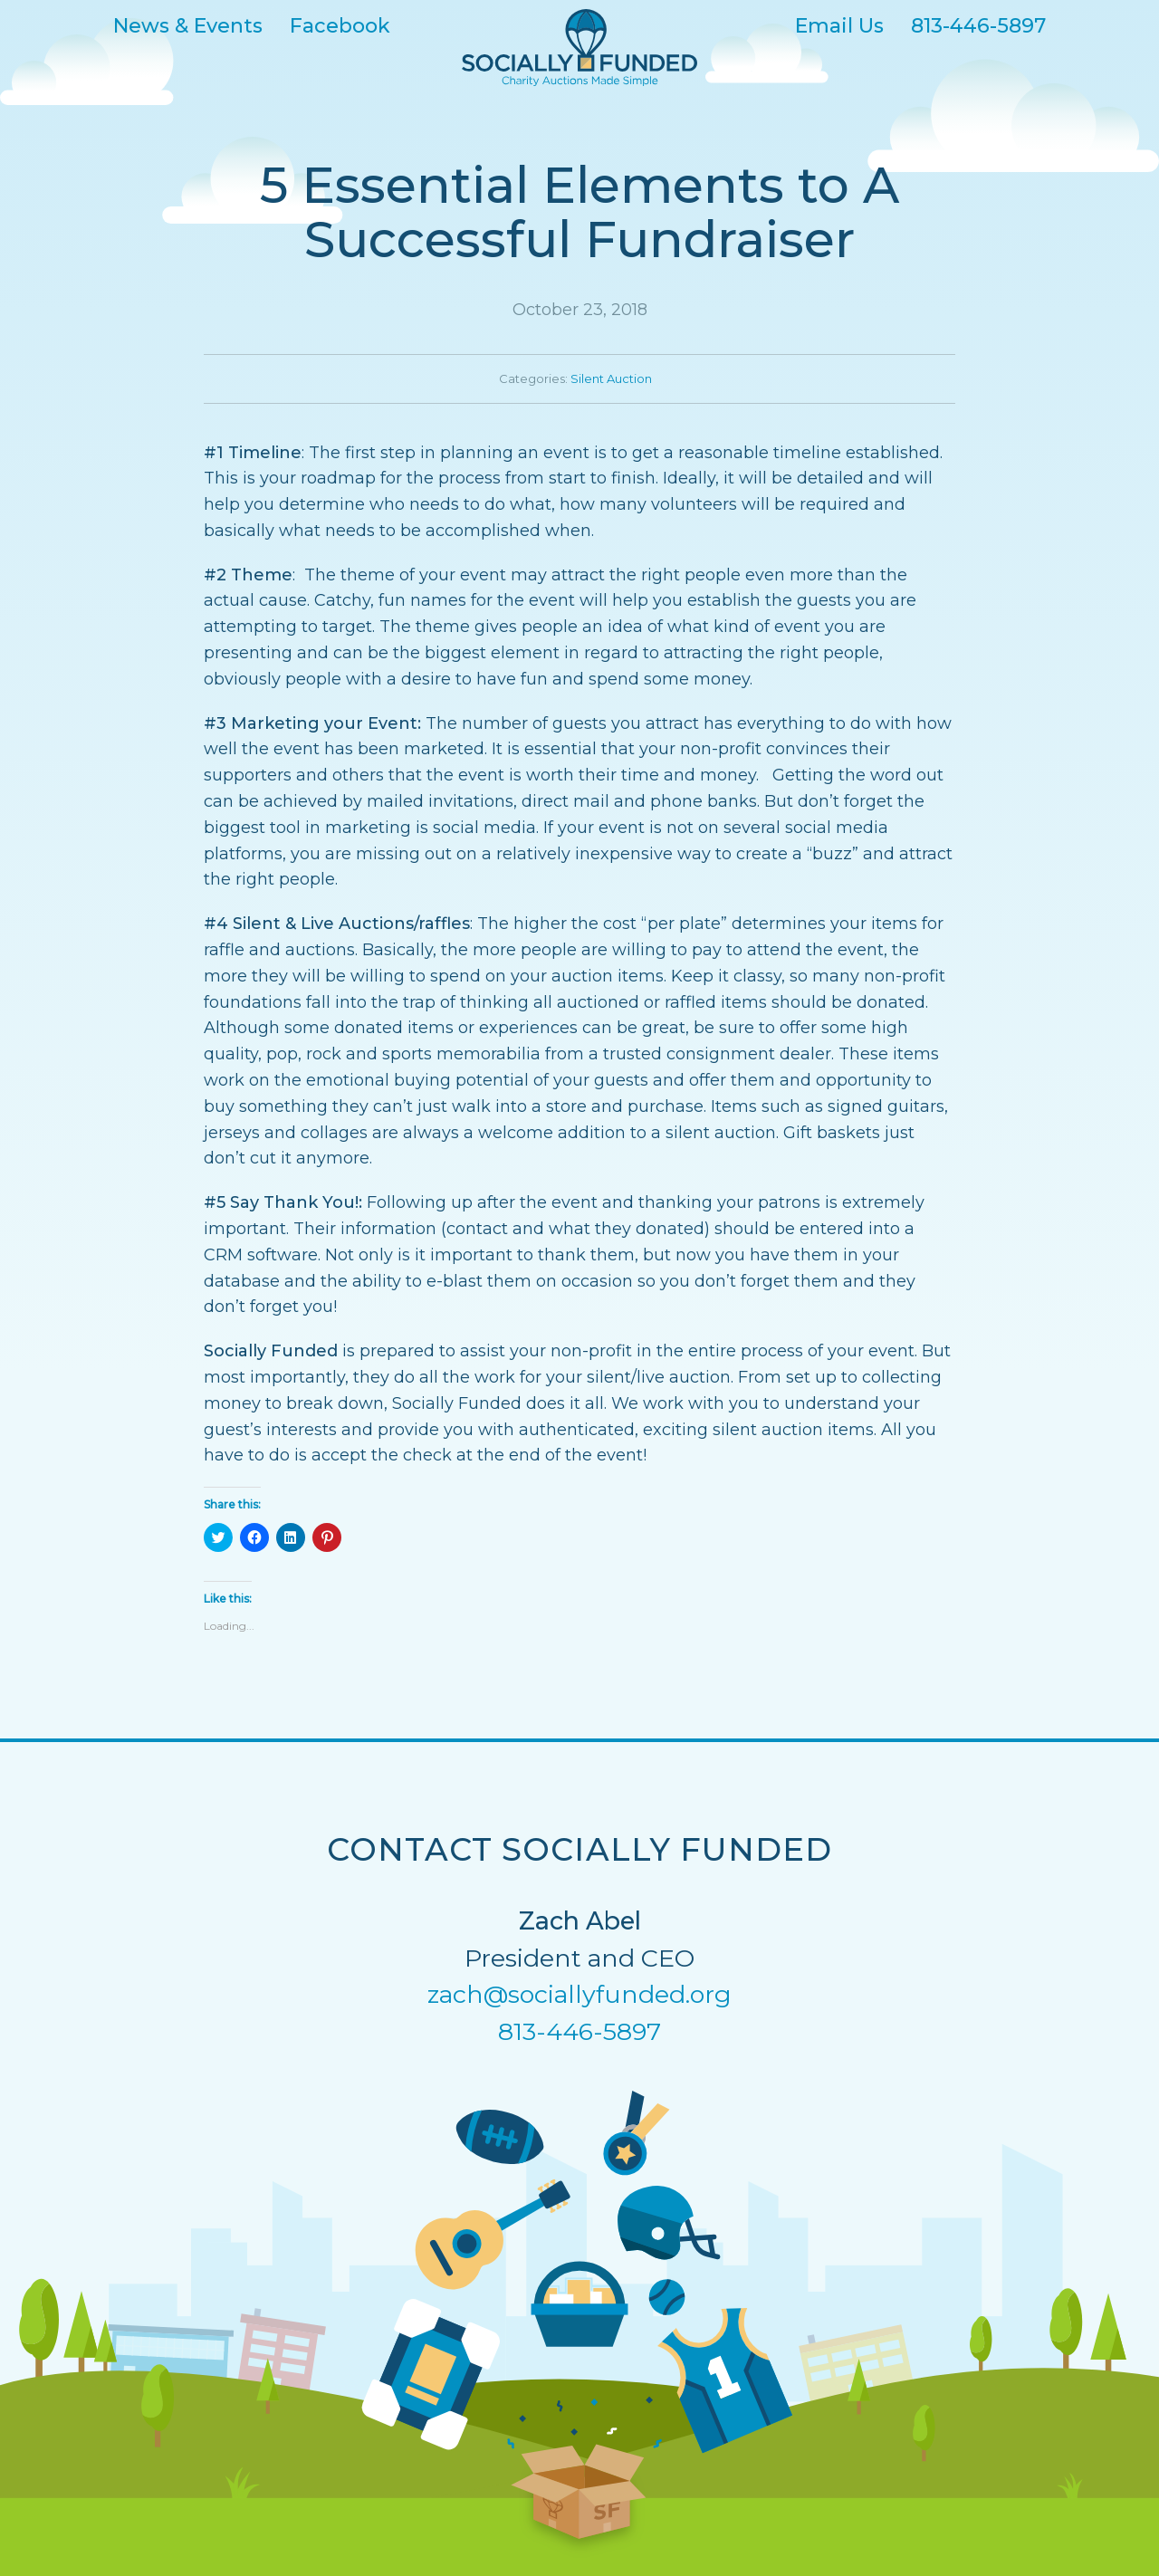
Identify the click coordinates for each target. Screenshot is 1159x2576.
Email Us (839, 25)
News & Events (188, 25)
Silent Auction (611, 378)
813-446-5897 (978, 25)
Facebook (340, 25)
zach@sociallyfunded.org (579, 1994)
